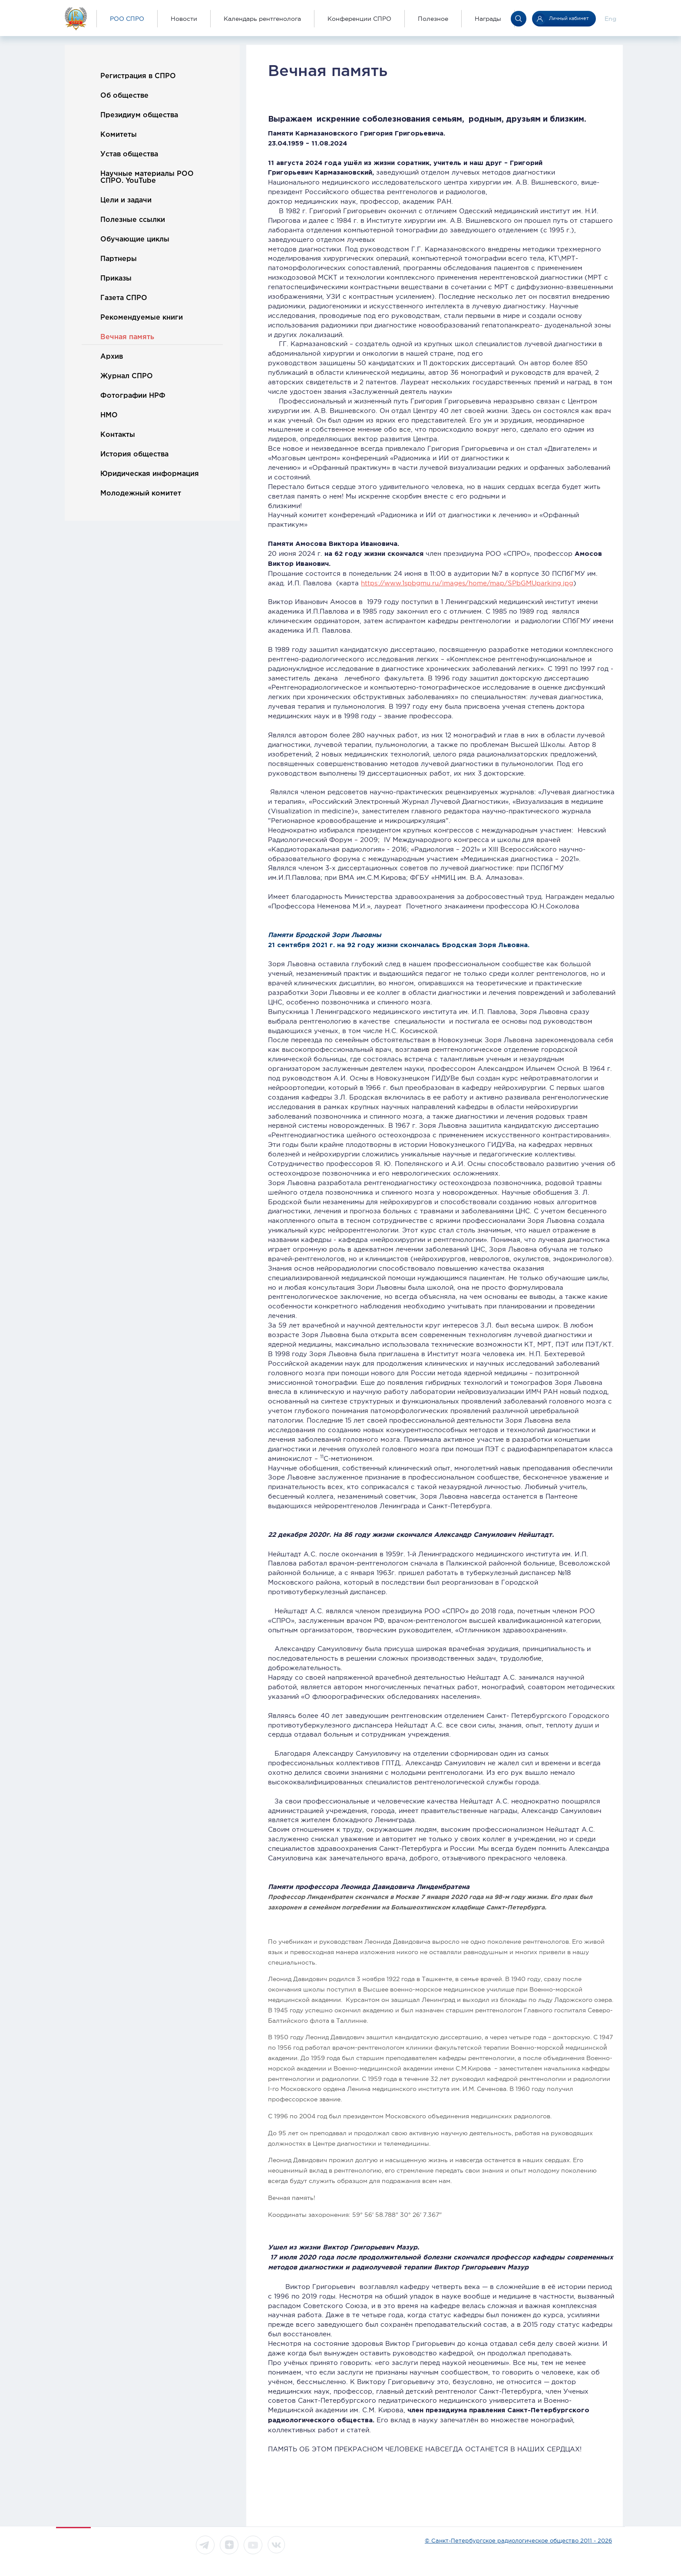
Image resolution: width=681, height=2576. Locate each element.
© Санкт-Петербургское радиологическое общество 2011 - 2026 (518, 2540)
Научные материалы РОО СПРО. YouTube (147, 177)
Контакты (117, 435)
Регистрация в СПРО (138, 76)
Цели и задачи (126, 200)
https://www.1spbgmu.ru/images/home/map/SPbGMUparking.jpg (467, 583)
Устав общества (129, 154)
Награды (488, 18)
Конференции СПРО (359, 18)
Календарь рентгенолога (262, 18)
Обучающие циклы (134, 239)
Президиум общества (139, 115)
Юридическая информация (149, 474)
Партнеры (118, 259)
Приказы (116, 278)
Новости (184, 18)
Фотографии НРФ (132, 396)
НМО (109, 415)
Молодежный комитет (140, 493)
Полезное (433, 18)
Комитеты (118, 135)
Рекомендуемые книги (141, 317)
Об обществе (124, 95)
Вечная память (127, 337)
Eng (610, 18)
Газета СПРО (123, 298)
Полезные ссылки (132, 220)
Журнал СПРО (126, 376)
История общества (134, 454)
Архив (111, 356)
